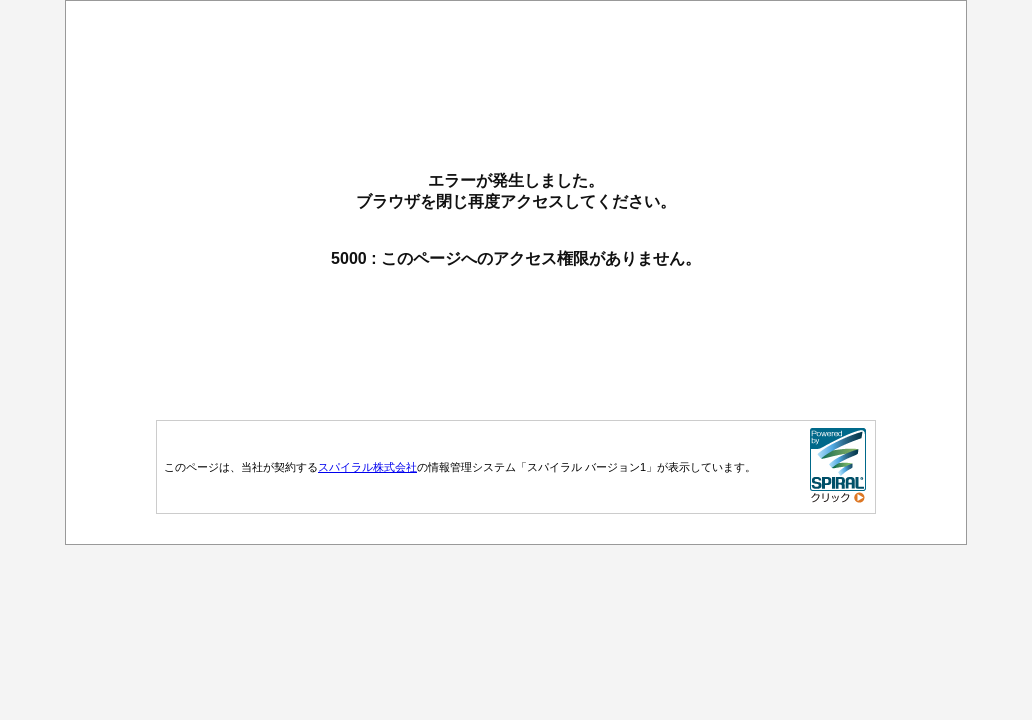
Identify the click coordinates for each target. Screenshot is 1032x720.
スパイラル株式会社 (367, 467)
